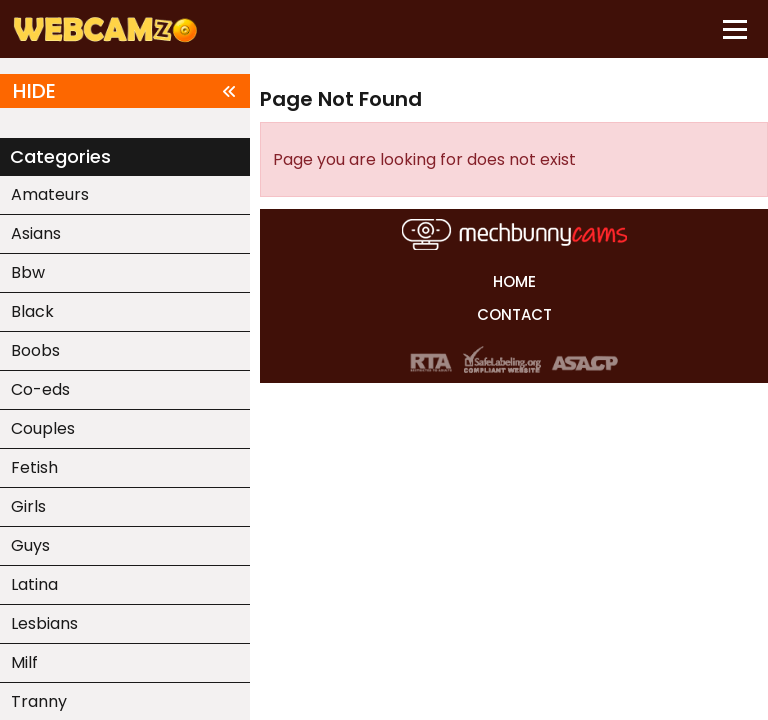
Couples (43, 428)
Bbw (28, 272)
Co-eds (40, 389)
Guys (30, 545)
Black (32, 311)
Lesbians (44, 623)
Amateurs (50, 194)
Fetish (34, 467)
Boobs (35, 350)
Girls (28, 506)
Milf (24, 662)
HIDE (125, 91)
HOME (514, 281)
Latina (34, 584)
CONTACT (514, 314)
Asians (36, 233)
